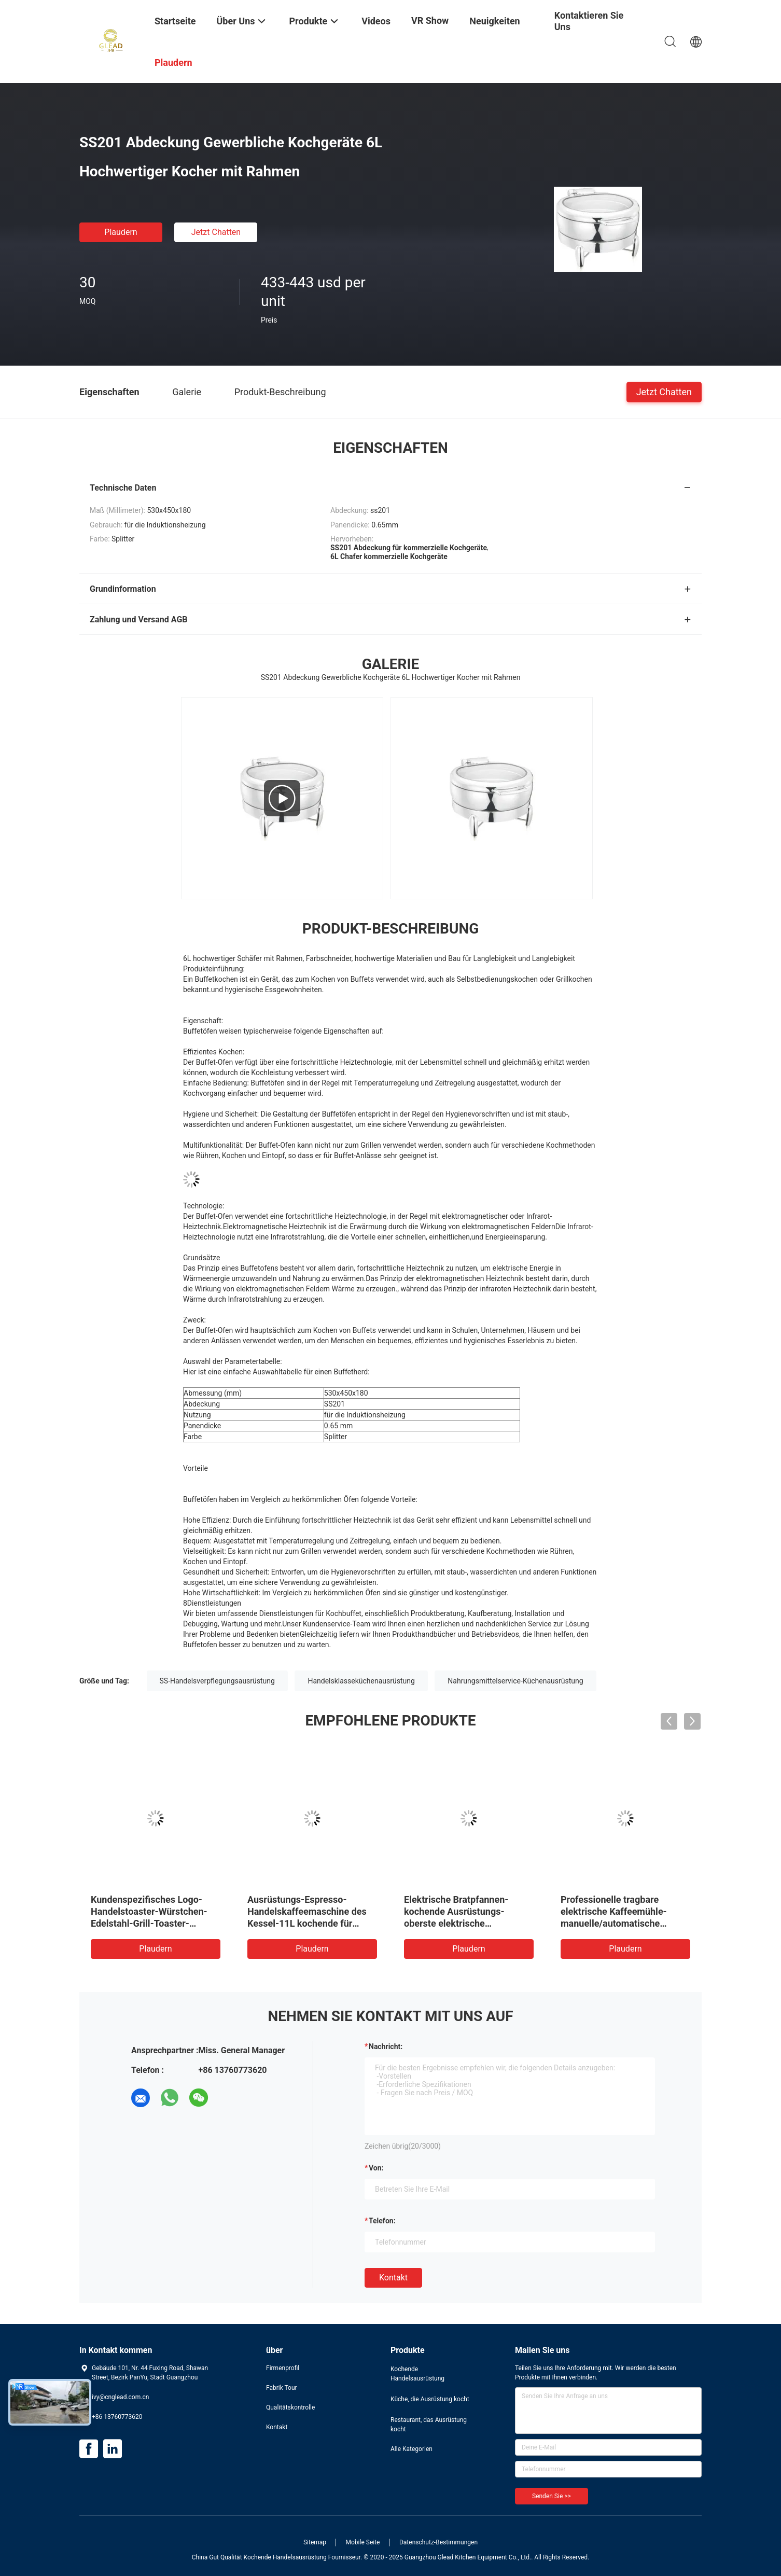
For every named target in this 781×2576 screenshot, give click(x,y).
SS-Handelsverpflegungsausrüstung (217, 1681)
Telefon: (382, 2221)
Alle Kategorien (411, 2449)
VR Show (430, 20)
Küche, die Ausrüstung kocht (429, 2399)
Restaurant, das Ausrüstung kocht (428, 2424)
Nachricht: (385, 2046)
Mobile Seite (363, 2542)
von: (376, 2168)
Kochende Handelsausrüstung (417, 2373)
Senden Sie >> (551, 2496)
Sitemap (314, 2542)
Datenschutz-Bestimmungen (438, 2542)
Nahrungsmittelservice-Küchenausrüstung (515, 1681)
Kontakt (393, 2277)
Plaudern (120, 232)
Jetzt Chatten (216, 232)
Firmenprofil (282, 2368)
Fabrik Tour (281, 2387)
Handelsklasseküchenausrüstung (361, 1681)
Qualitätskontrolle (290, 2407)
